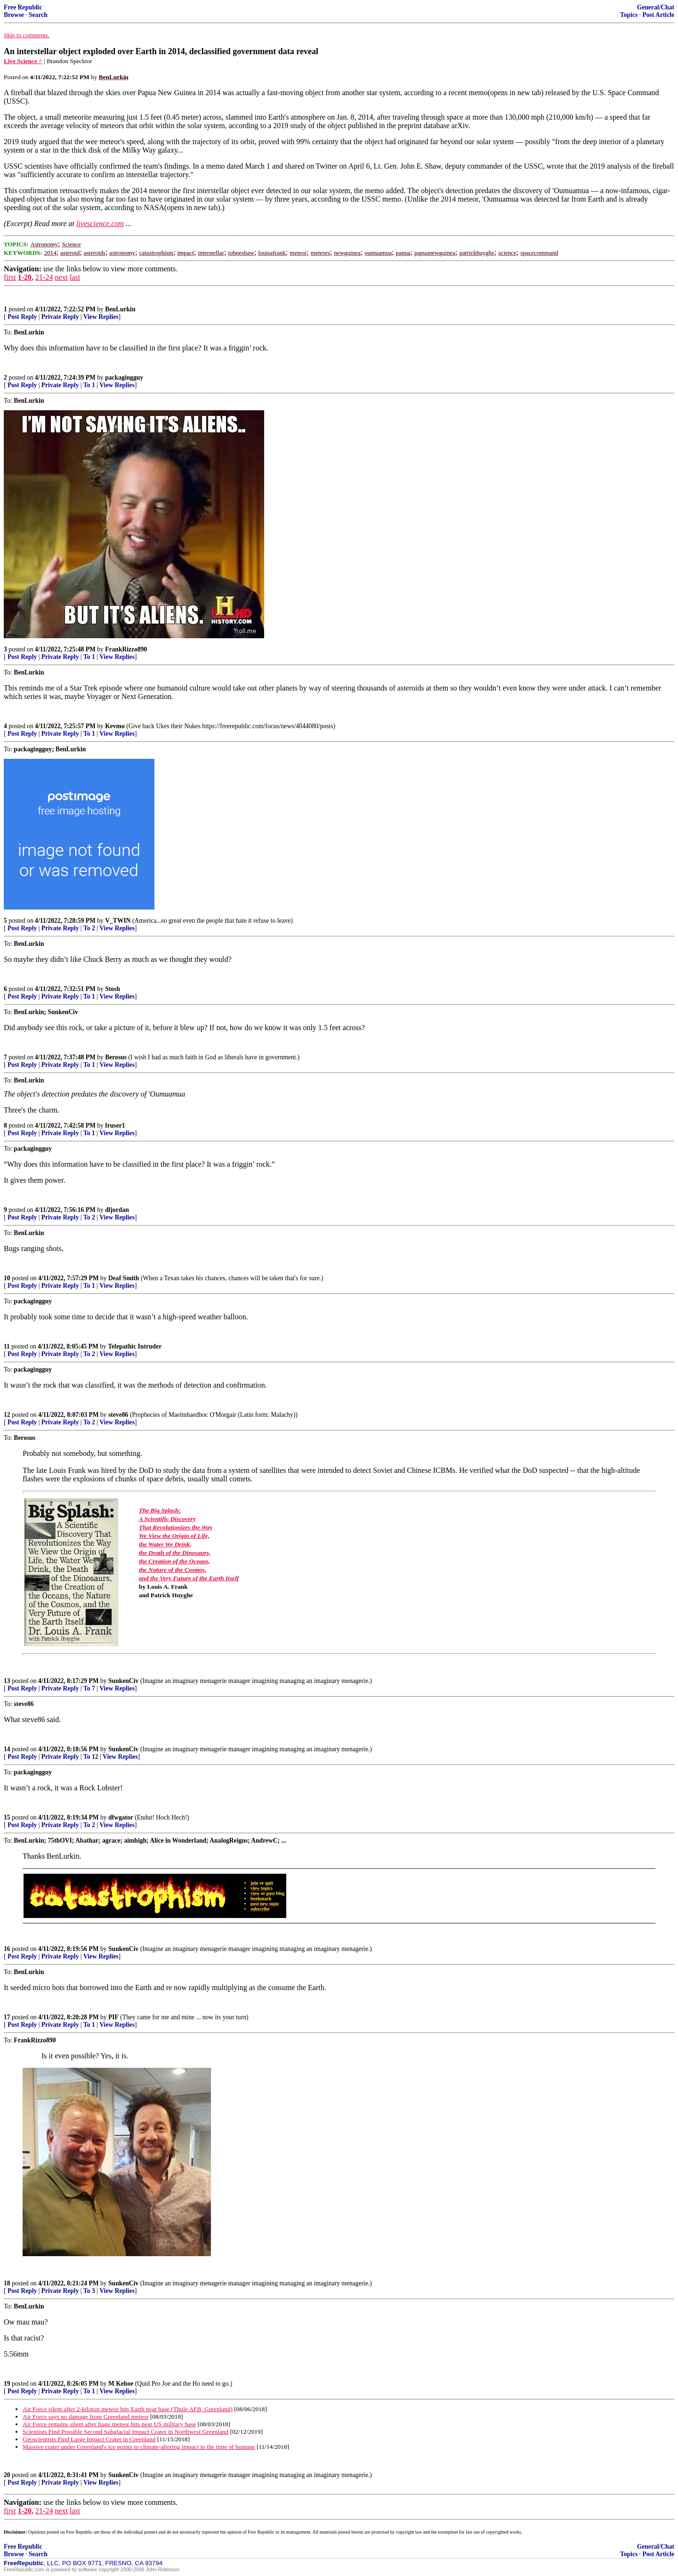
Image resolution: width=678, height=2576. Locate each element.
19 (7, 2383)
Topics (629, 14)
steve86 (118, 1414)
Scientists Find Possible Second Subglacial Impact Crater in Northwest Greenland (125, 2431)
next (61, 277)
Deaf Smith (123, 1278)
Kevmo (115, 726)
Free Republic (23, 7)
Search (38, 14)
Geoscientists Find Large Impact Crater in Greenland (89, 2439)
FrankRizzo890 (126, 649)
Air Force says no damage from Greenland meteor (86, 2416)
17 (7, 2017)
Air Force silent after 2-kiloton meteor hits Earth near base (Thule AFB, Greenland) (128, 2409)
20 (7, 2474)
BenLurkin (120, 309)
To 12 (90, 1756)
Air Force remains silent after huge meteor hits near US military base (109, 2424)
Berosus (116, 1057)
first (10, 277)
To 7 (89, 1688)
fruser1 (115, 1125)
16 (7, 1948)
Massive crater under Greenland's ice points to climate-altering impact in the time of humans (139, 2446)
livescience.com (100, 223)
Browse (14, 14)
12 (7, 1414)
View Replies (101, 316)
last (75, 277)
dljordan (117, 1209)
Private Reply (60, 316)
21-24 (44, 277)
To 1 (89, 385)
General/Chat (655, 7)
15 (7, 1817)
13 (7, 1680)
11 (7, 1346)
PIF (113, 2017)
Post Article (658, 14)
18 (7, 2283)
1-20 (25, 277)
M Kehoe (120, 2383)
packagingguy (124, 377)
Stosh (112, 988)
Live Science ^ (23, 61)
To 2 (89, 928)
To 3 (89, 2290)
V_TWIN (117, 920)
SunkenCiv (123, 1680)
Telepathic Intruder (134, 1346)
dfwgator (120, 1817)
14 (7, 1749)
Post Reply (22, 316)
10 (7, 1278)
